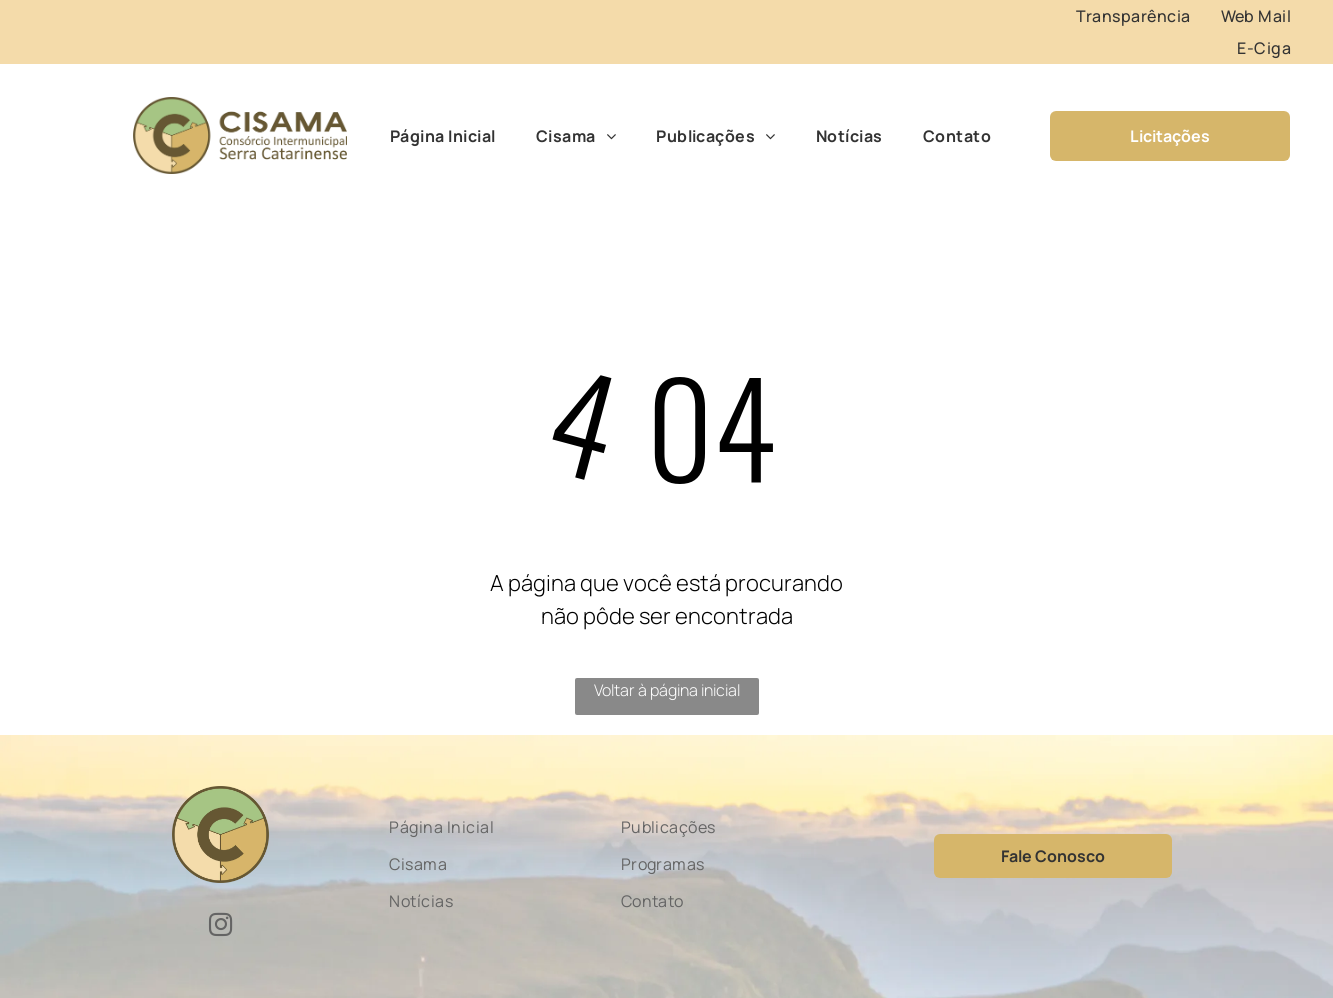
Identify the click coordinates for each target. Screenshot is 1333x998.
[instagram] (220, 927)
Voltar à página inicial (667, 690)
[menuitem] (1133, 16)
